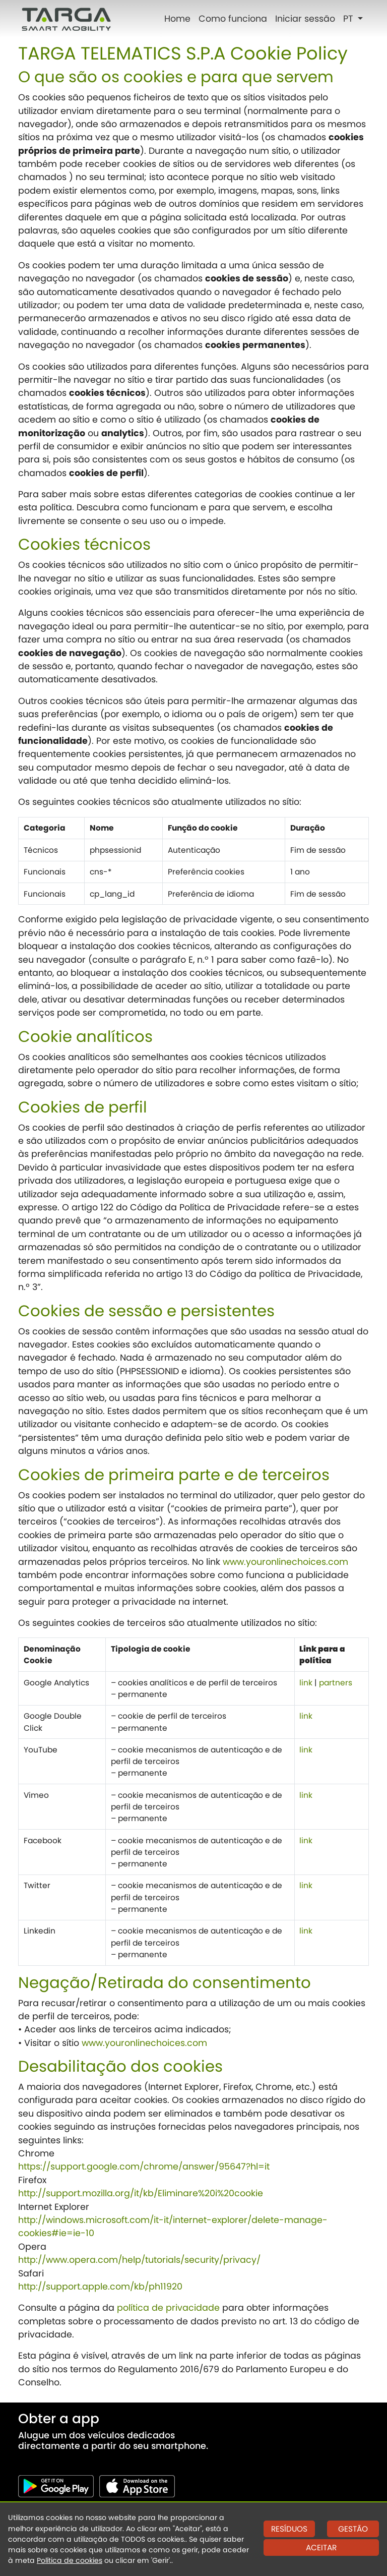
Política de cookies (69, 2560)
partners (335, 1682)
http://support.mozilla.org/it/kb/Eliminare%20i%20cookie (140, 2193)
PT (349, 19)
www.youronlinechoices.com (285, 1562)
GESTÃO (353, 2529)
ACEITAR (321, 2547)
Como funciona (233, 19)
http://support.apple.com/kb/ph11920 (100, 2286)
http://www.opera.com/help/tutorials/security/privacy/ (139, 2260)
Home (177, 19)
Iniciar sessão (305, 19)
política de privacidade (168, 2308)
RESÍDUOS (289, 2529)
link (305, 1682)
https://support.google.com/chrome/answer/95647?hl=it (144, 2166)
